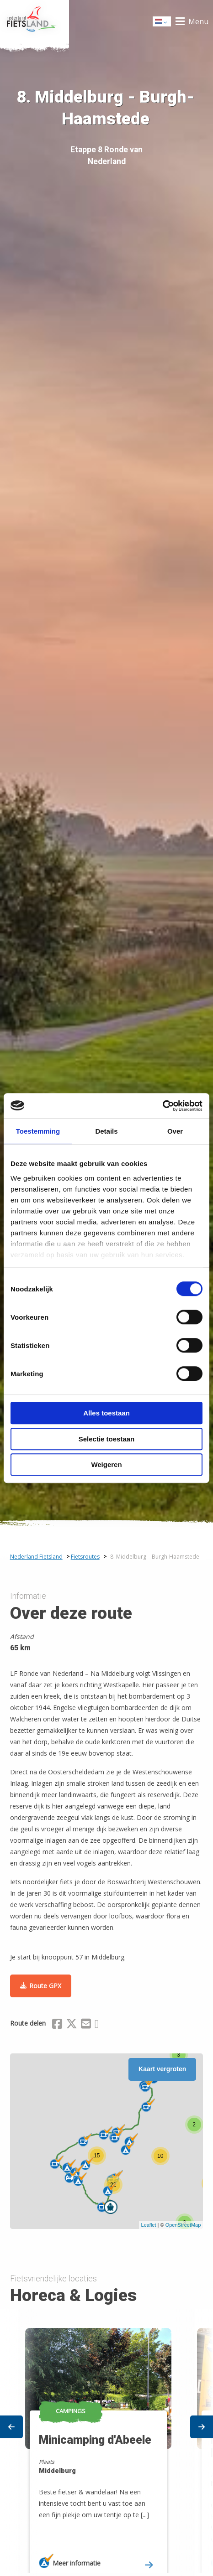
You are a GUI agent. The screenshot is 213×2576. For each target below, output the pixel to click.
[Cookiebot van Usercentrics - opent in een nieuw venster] (162, 1106)
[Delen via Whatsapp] (97, 2025)
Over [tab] (175, 1131)
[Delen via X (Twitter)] (71, 2025)
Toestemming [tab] (38, 1131)
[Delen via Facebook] (57, 2025)
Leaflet (148, 2225)
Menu (198, 21)
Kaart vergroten (162, 2069)
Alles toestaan (106, 1413)
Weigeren (106, 1464)
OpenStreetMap (183, 2225)
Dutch (162, 22)
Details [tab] (106, 1131)
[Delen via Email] (86, 2025)
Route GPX (45, 1985)
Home (34, 21)
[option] (106, 2442)
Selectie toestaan (107, 1439)
